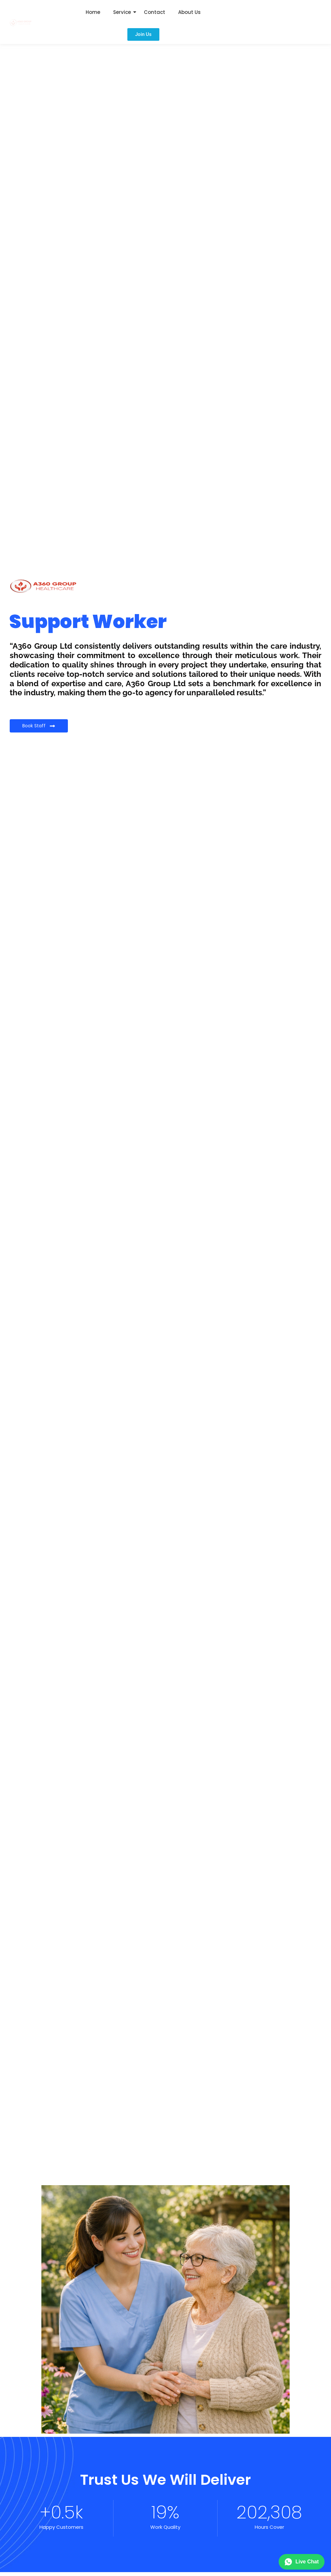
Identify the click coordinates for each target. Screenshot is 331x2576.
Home (93, 12)
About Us (189, 12)
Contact (154, 12)
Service (122, 12)
